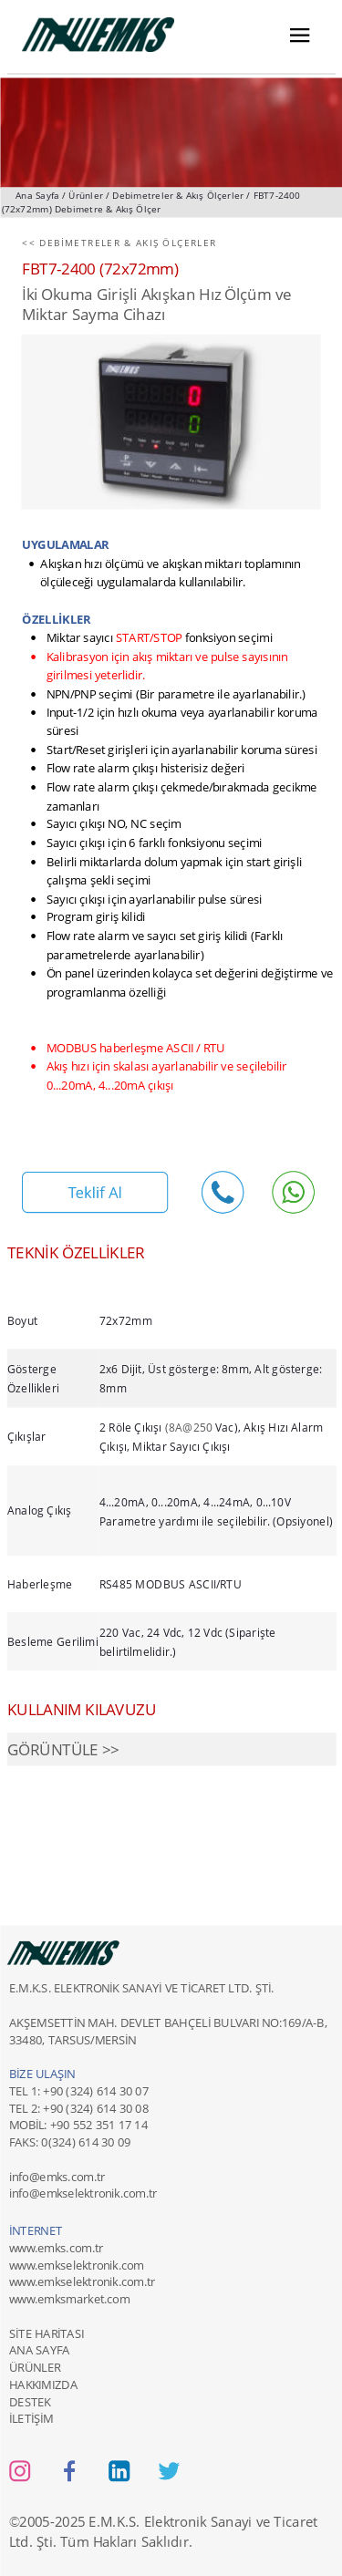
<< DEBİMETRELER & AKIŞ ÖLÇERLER (119, 243)
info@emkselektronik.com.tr (82, 2194)
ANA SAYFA (38, 2350)
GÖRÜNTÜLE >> (62, 1749)
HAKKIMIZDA (42, 2384)
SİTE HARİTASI (45, 2333)
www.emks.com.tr (55, 2248)
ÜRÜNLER (33, 2367)
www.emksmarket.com (68, 2299)
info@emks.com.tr (56, 2176)
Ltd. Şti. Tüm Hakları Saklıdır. (100, 2541)
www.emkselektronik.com (75, 2265)
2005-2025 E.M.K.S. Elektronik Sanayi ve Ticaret (170, 2522)
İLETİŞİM (30, 2418)
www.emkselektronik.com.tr (81, 2281)
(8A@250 (189, 1427)
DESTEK (29, 2402)
